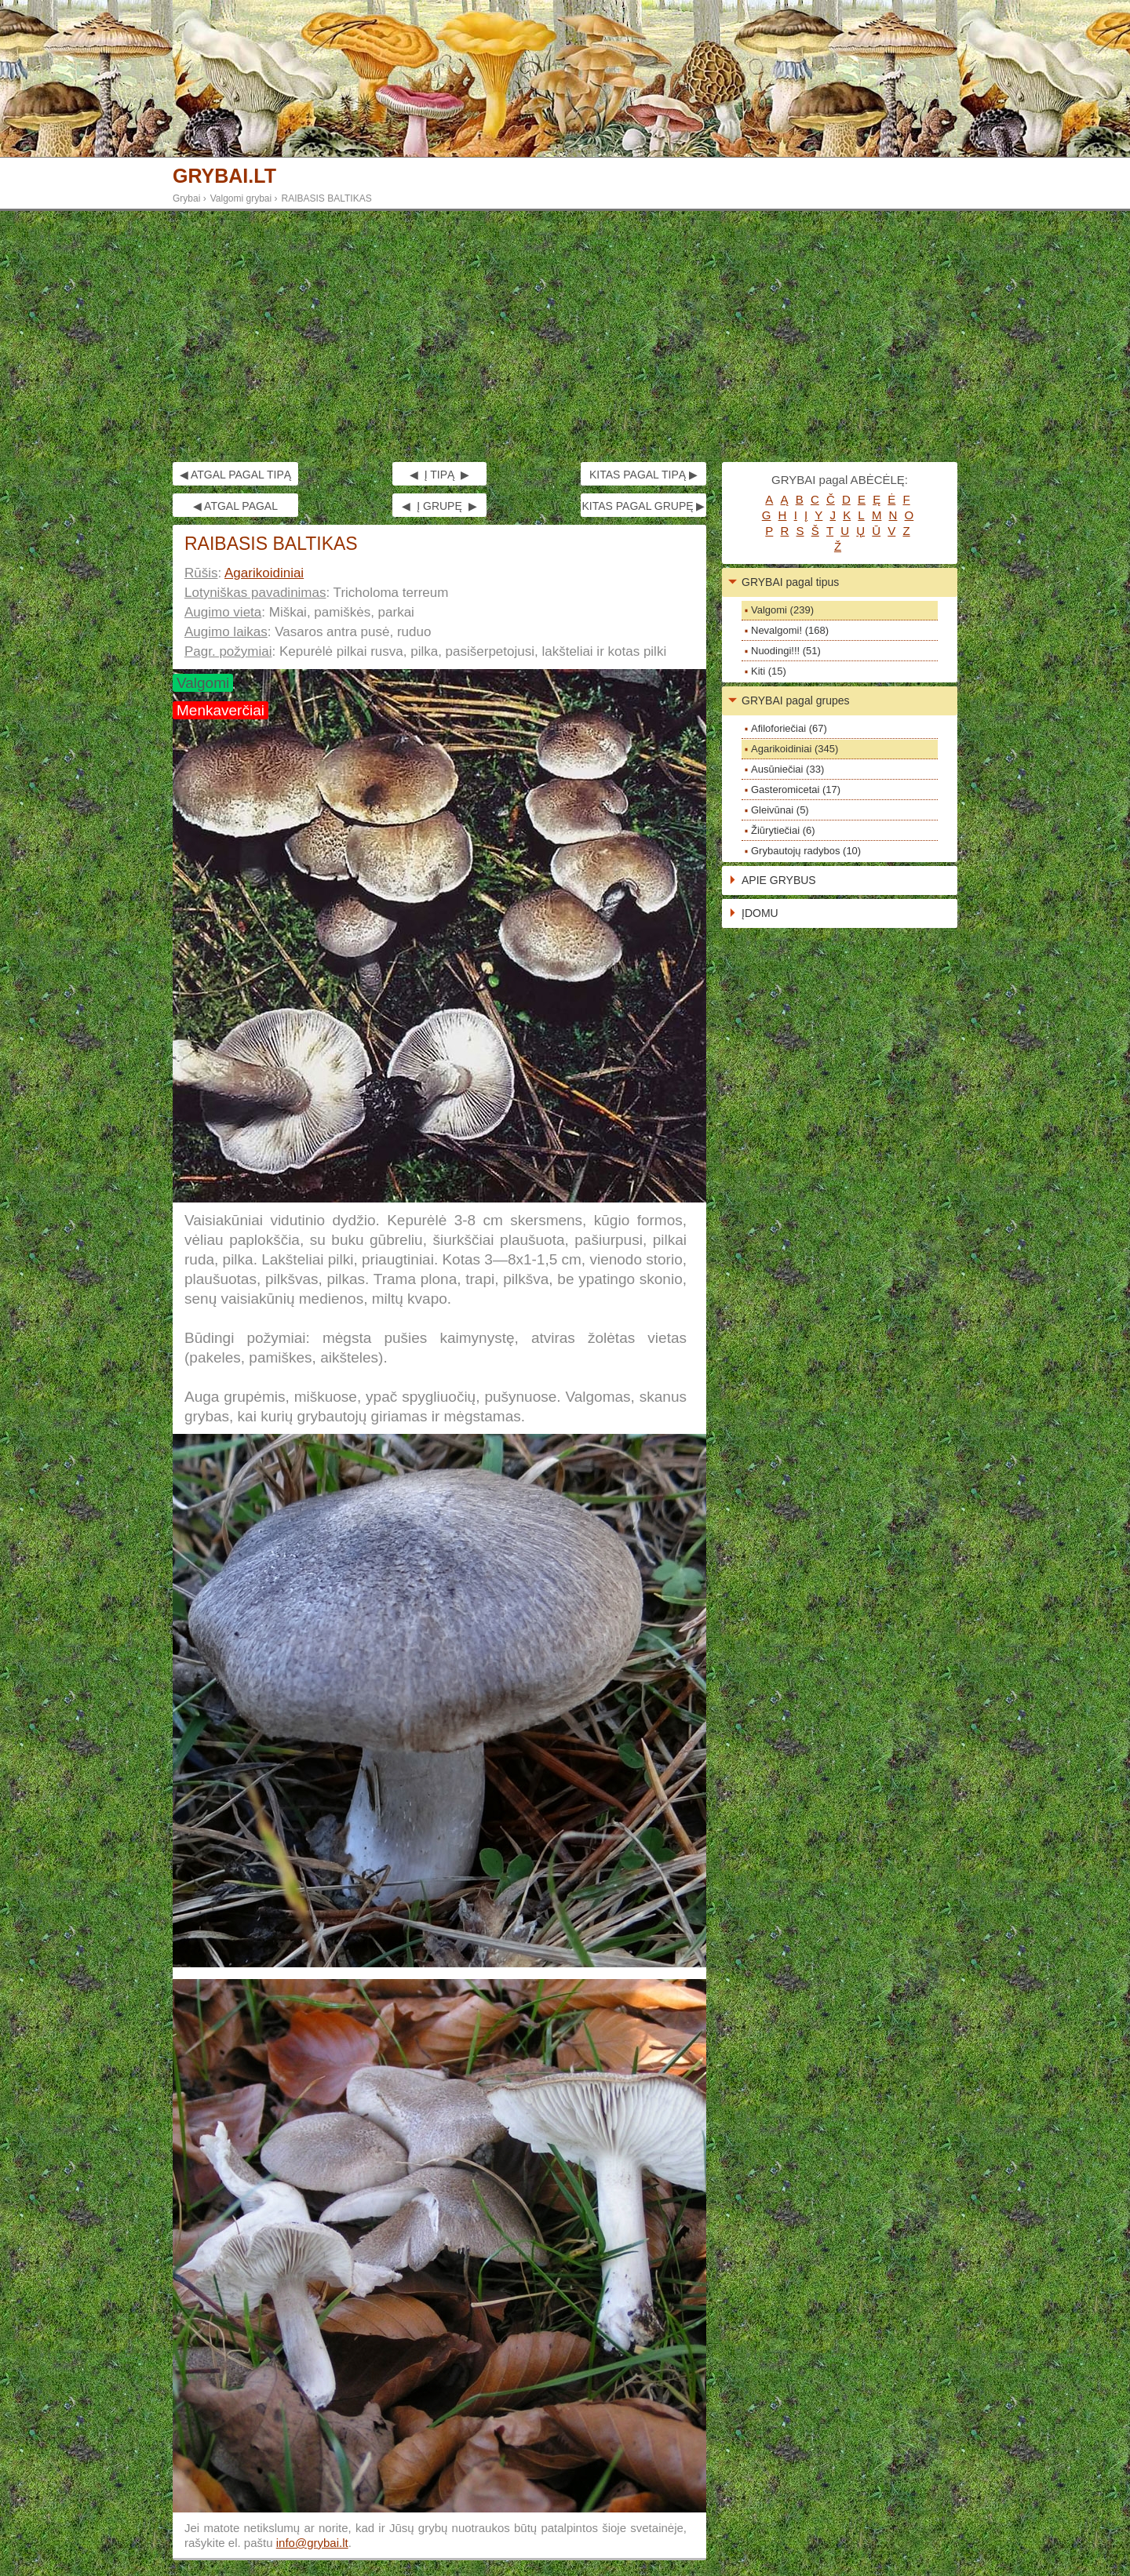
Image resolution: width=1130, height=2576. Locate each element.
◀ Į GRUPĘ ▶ (439, 506)
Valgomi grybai (241, 198)
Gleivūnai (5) (780, 810)
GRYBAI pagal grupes (796, 700)
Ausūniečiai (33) (787, 769)
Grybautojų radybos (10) (806, 851)
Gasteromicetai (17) (795, 789)
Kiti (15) (768, 671)
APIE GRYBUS (779, 880)
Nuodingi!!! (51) (786, 651)
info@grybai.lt (312, 2542)
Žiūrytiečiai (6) (783, 830)
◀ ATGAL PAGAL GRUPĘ (235, 508)
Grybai (186, 198)
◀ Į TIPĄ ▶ (439, 474)
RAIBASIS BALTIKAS (327, 198)
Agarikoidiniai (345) (794, 749)
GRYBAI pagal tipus (790, 582)
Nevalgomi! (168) (790, 630)
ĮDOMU (760, 913)
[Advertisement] (565, 336)
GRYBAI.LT (224, 176)
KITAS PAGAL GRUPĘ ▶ (643, 506)
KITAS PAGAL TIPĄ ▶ (643, 474)
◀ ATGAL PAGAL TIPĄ (235, 474)
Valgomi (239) (782, 610)
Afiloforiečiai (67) (789, 728)
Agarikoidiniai (264, 573)
